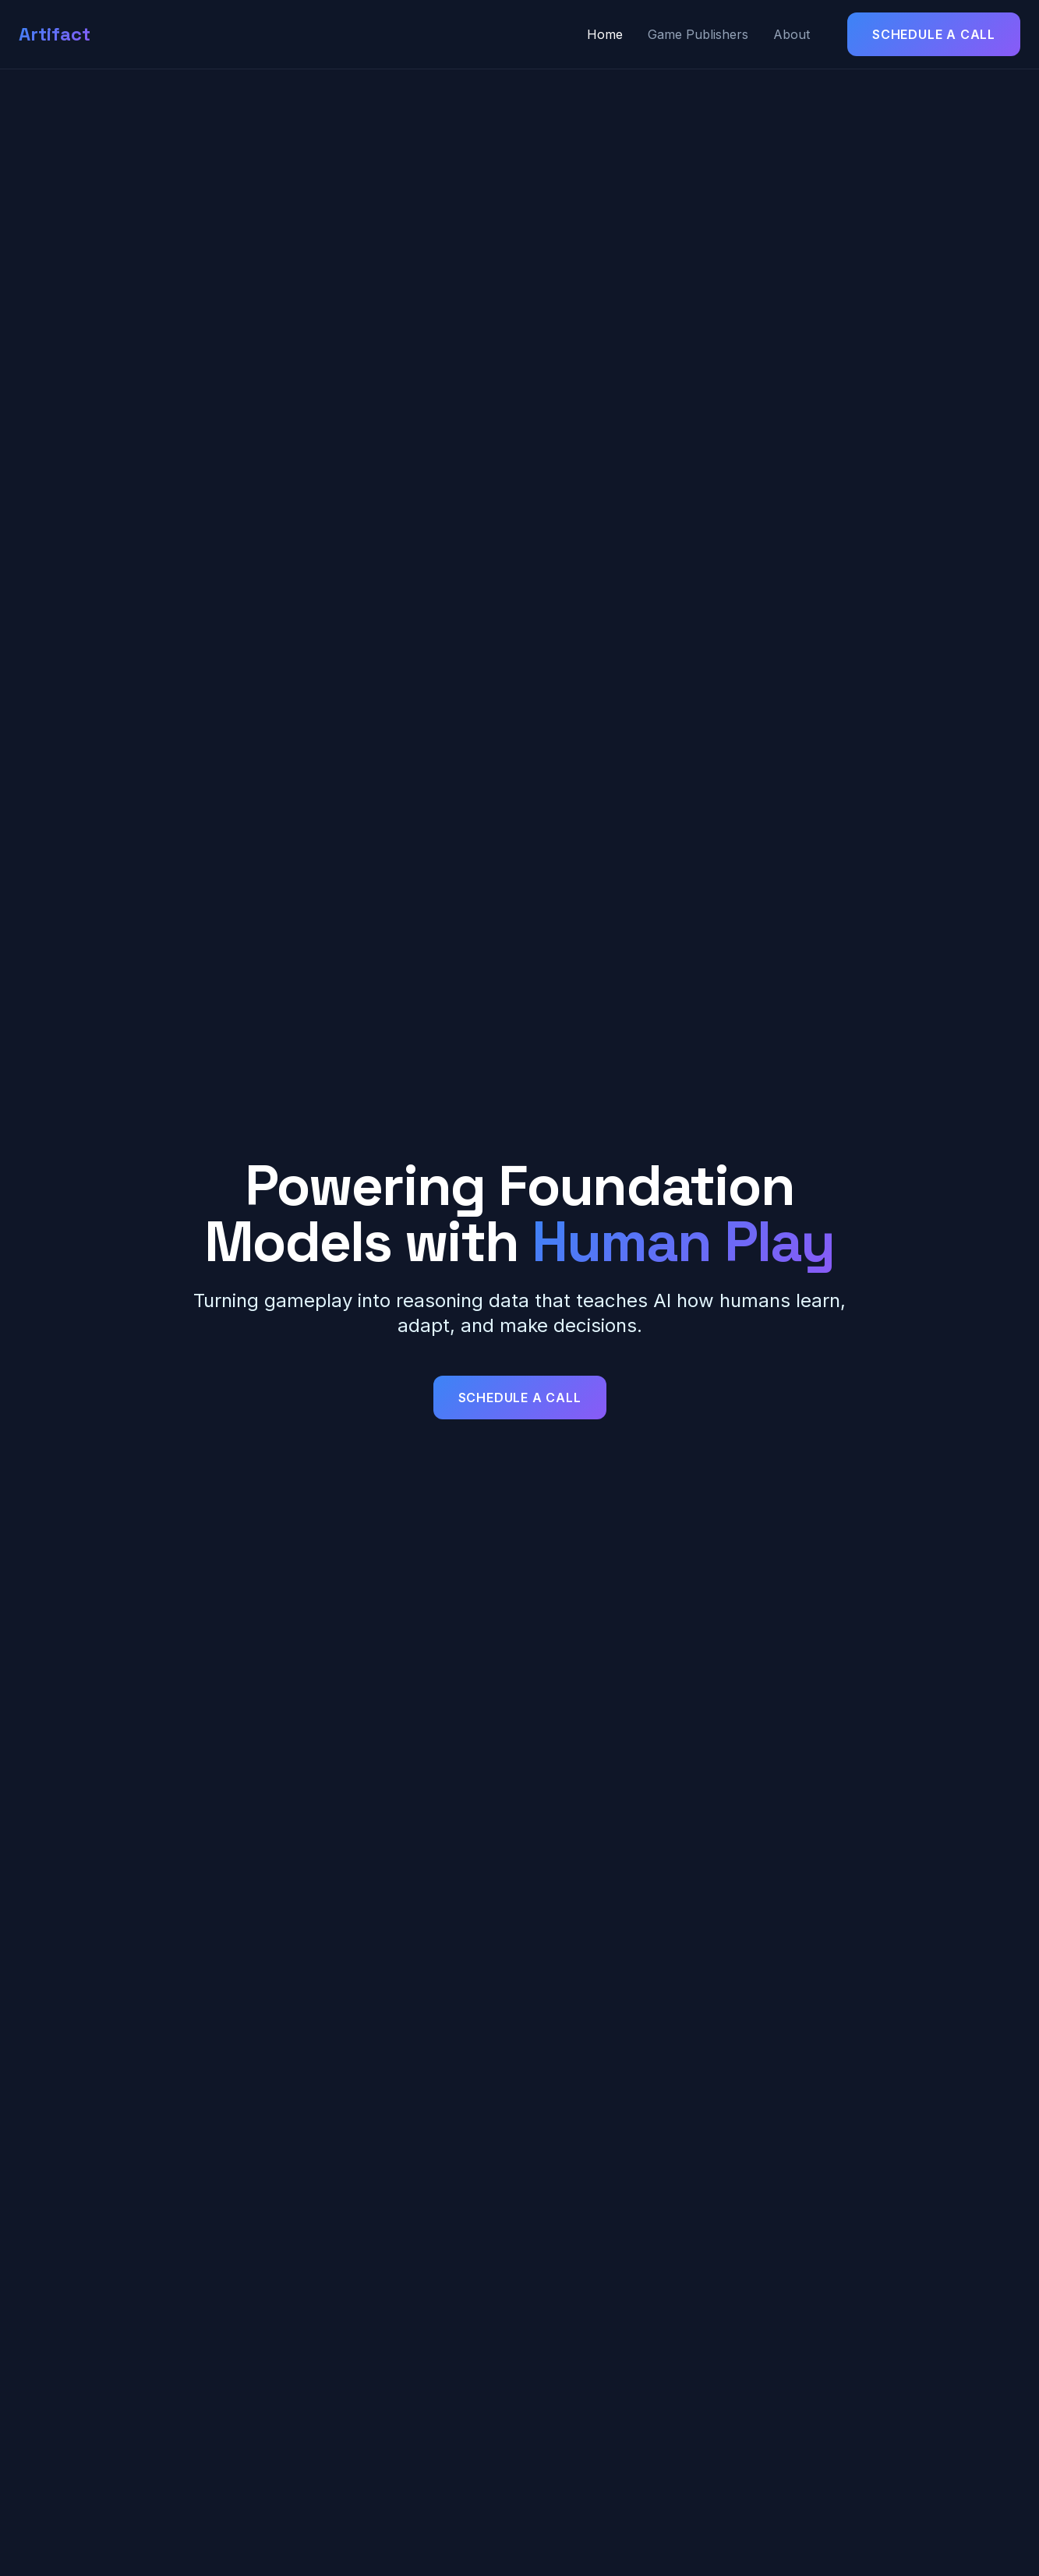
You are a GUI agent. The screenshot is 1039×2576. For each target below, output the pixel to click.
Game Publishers (698, 34)
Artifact (54, 34)
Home (605, 34)
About (791, 34)
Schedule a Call (933, 34)
